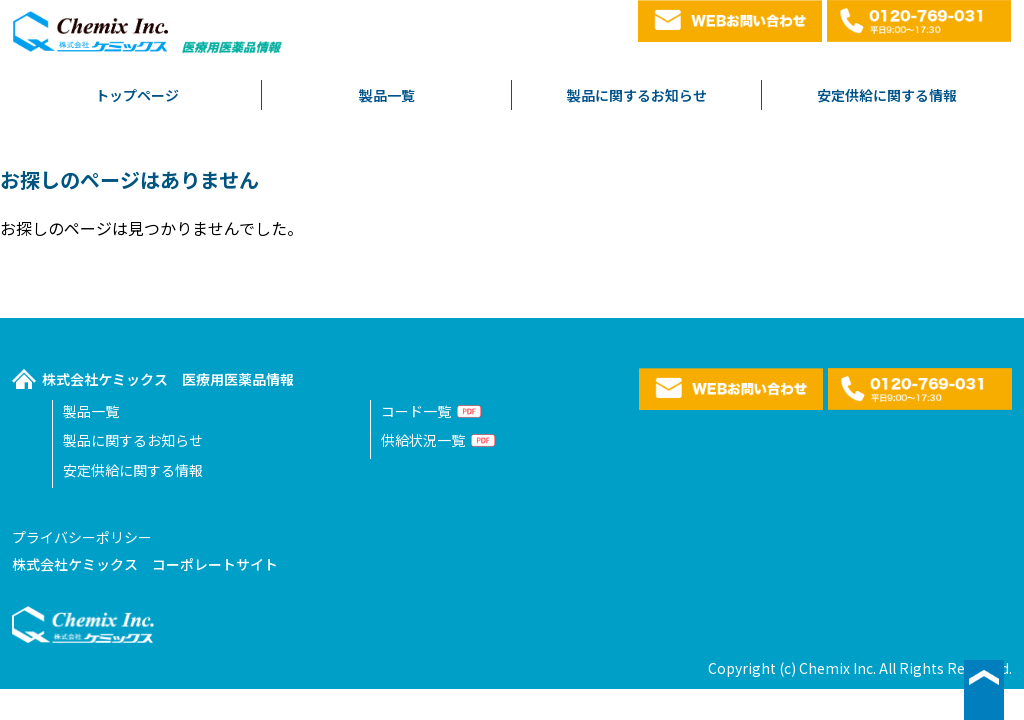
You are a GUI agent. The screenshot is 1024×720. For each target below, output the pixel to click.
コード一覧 (416, 411)
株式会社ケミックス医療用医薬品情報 (149, 37)
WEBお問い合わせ (730, 21)
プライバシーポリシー (82, 537)
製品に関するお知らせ (637, 95)
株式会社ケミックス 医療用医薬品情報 (168, 379)
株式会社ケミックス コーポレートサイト (145, 564)
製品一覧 (387, 95)
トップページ (137, 95)
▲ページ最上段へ (984, 690)
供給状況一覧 (423, 440)
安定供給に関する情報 (887, 95)
